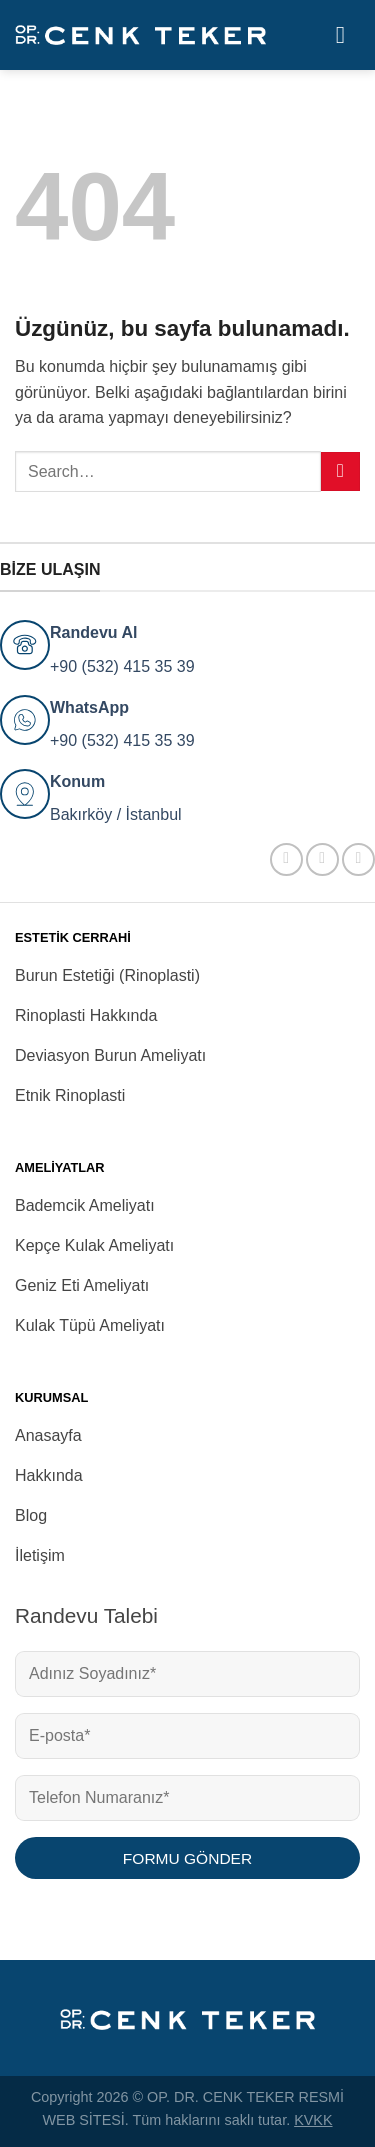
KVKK (313, 2120)
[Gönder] (340, 471)
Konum (77, 781)
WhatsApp (89, 707)
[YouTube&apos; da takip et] (358, 859)
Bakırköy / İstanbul (116, 814)
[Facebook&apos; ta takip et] (286, 859)
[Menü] (348, 34)
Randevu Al (93, 632)
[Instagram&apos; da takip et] (322, 859)
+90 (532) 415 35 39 (122, 666)
